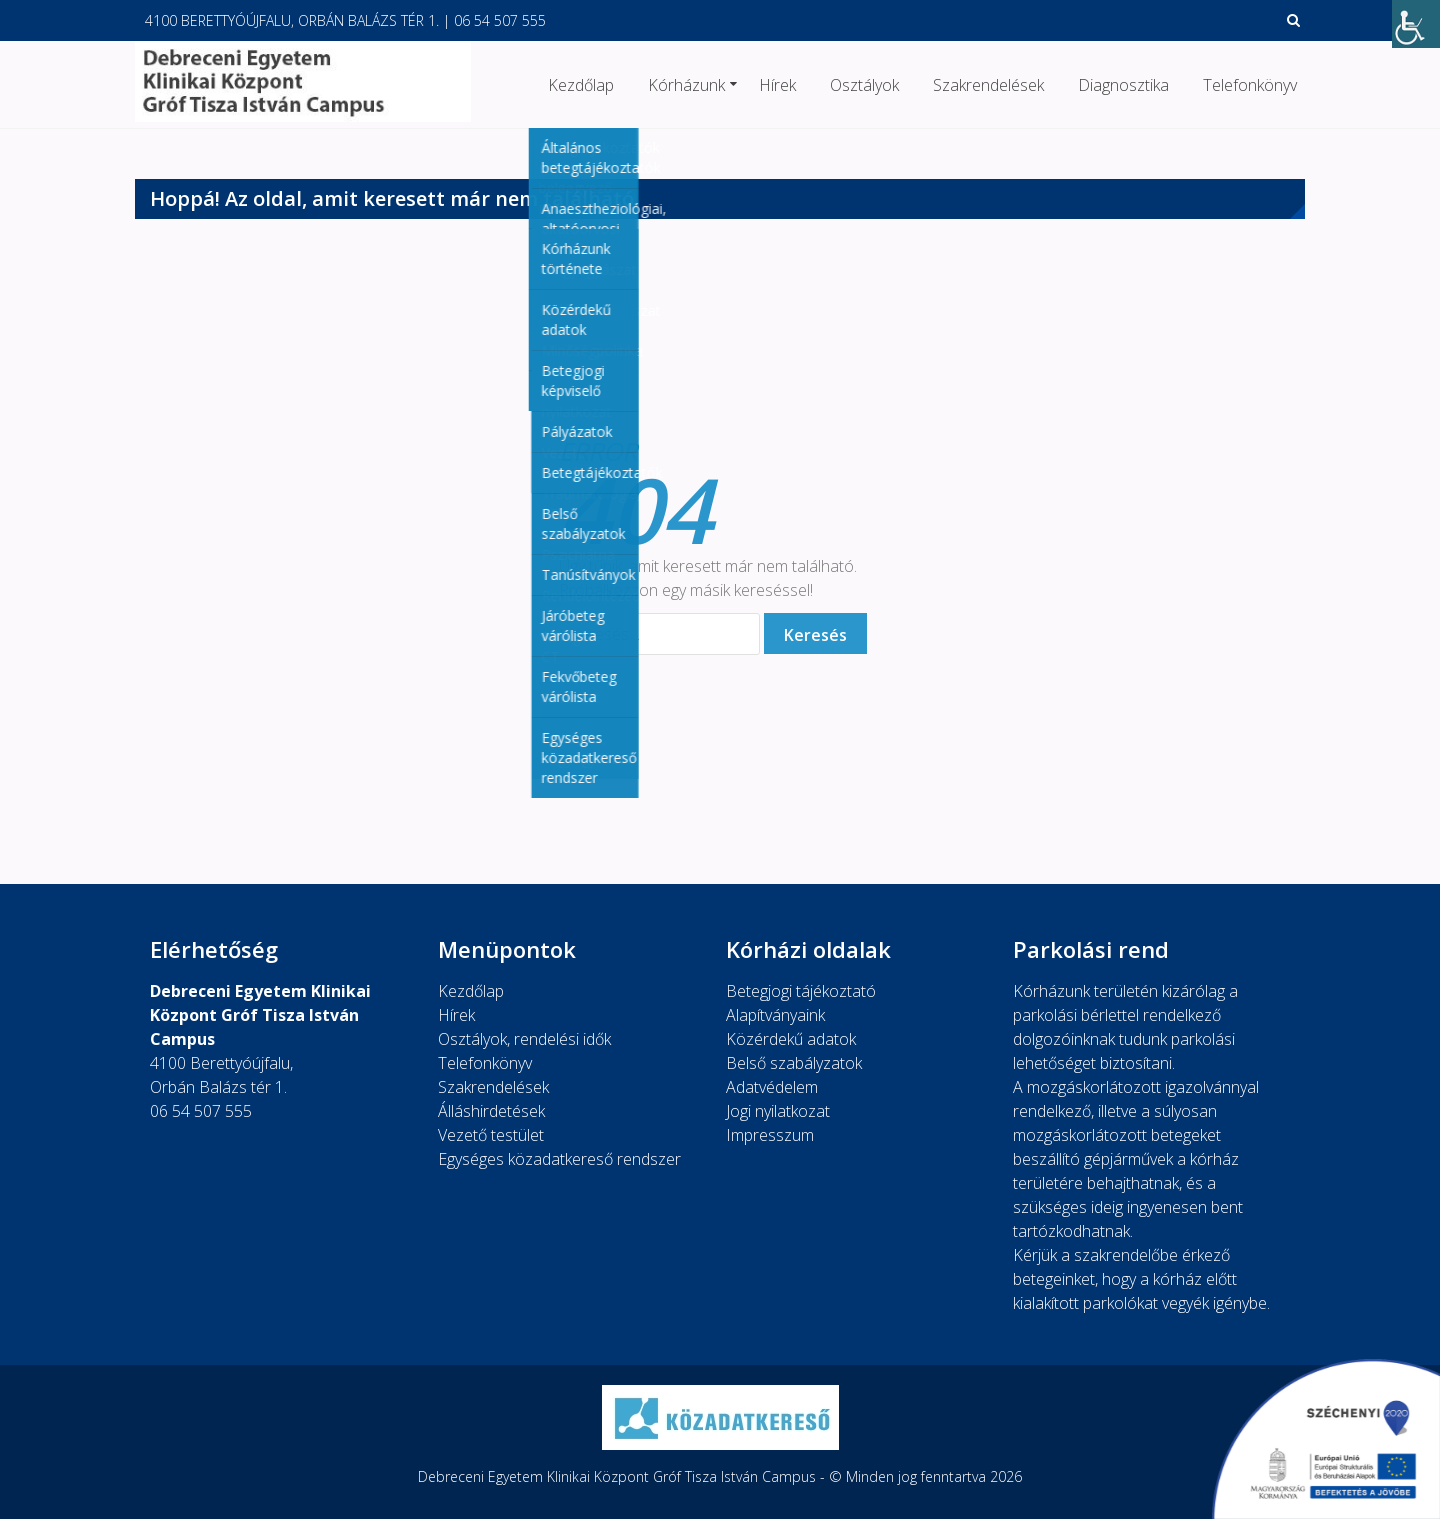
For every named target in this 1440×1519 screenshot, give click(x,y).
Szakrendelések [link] (988, 85)
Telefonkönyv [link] (1250, 85)
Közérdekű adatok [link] (791, 1039)
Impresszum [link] (770, 1135)
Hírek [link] (777, 85)
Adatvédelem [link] (772, 1087)
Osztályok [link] (864, 85)
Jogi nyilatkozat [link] (778, 1111)
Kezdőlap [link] (581, 85)
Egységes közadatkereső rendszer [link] (559, 1159)
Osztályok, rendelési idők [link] (524, 1039)
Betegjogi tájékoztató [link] (801, 991)
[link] (1416, 24)
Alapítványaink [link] (775, 1015)
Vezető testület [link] (491, 1135)
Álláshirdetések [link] (491, 1111)
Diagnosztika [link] (1123, 85)
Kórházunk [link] (686, 85)
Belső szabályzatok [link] (794, 1063)
